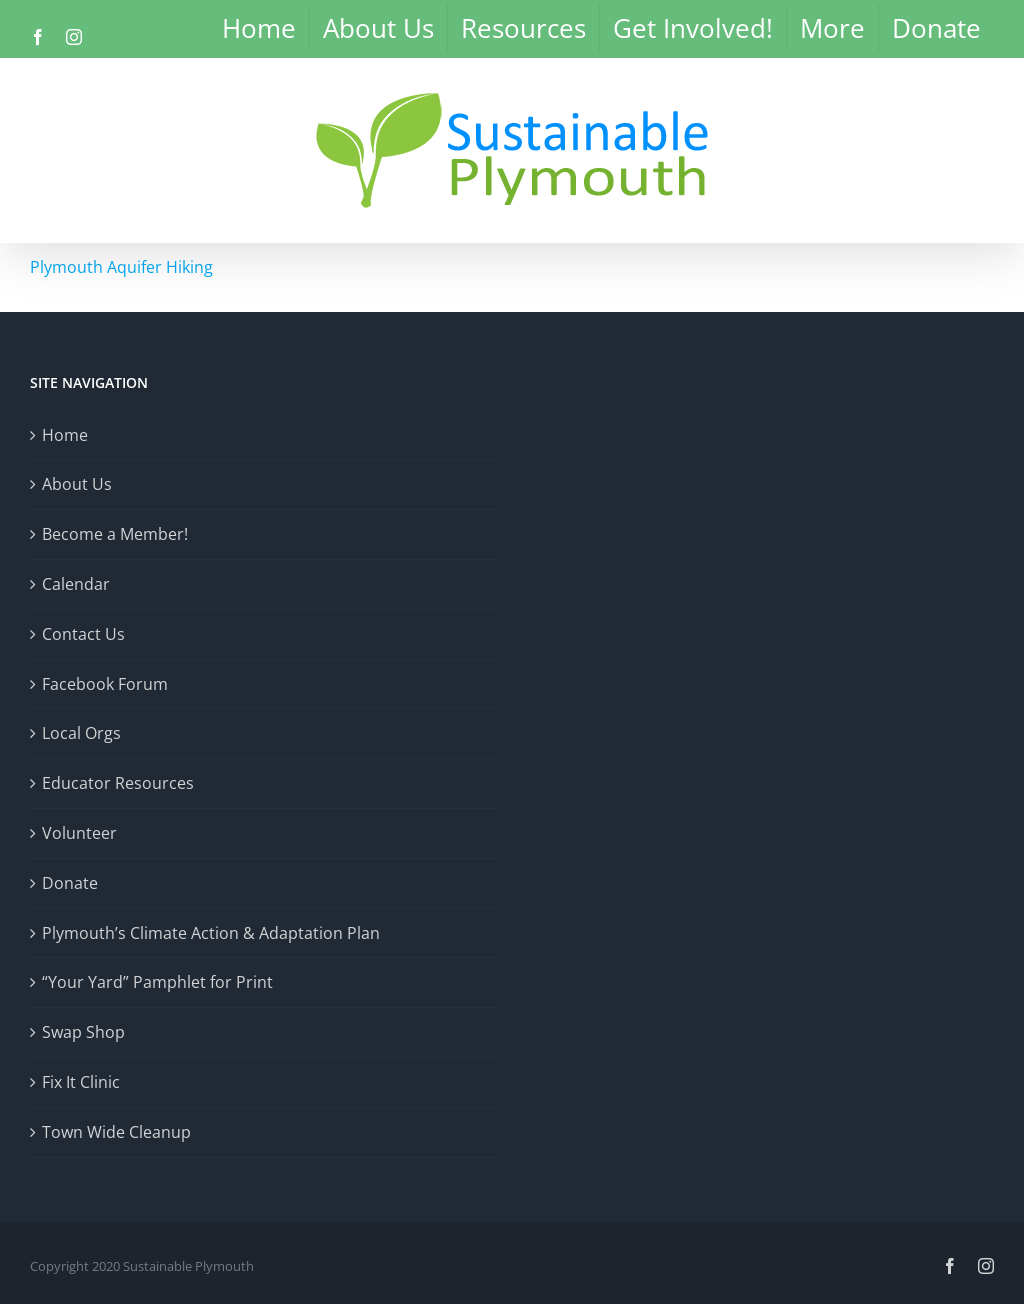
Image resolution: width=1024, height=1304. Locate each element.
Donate (70, 883)
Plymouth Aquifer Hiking (121, 267)
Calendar (76, 584)
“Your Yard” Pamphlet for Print (157, 982)
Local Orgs (81, 733)
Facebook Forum (105, 684)
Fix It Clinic (81, 1082)
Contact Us (83, 634)
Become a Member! (115, 534)
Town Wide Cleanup (116, 1132)
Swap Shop (83, 1032)
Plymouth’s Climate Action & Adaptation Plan (211, 933)
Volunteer (79, 833)
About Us (77, 484)
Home (65, 435)
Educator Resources (118, 783)
